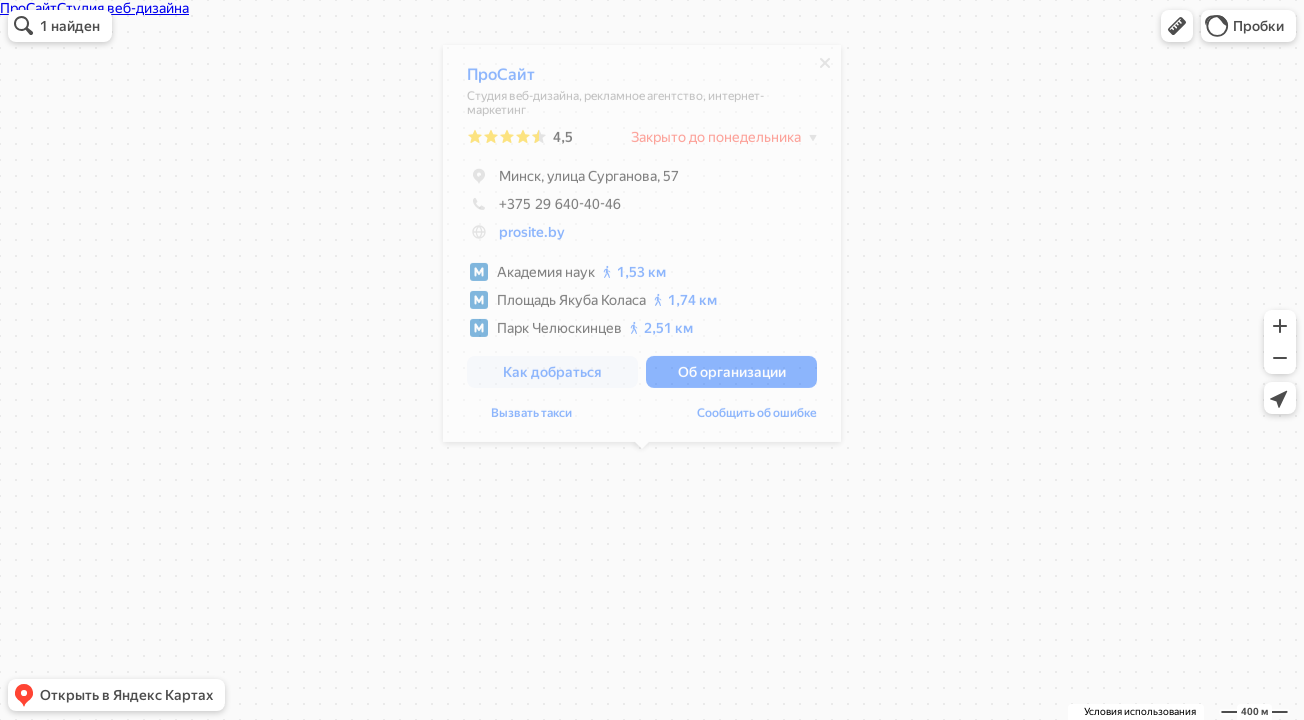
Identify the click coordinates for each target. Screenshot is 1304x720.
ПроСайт (501, 79)
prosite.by (532, 237)
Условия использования (1140, 711)
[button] (1177, 26)
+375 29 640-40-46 (544, 209)
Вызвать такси (531, 418)
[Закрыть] (825, 68)
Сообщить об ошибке (757, 418)
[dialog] (642, 248)
